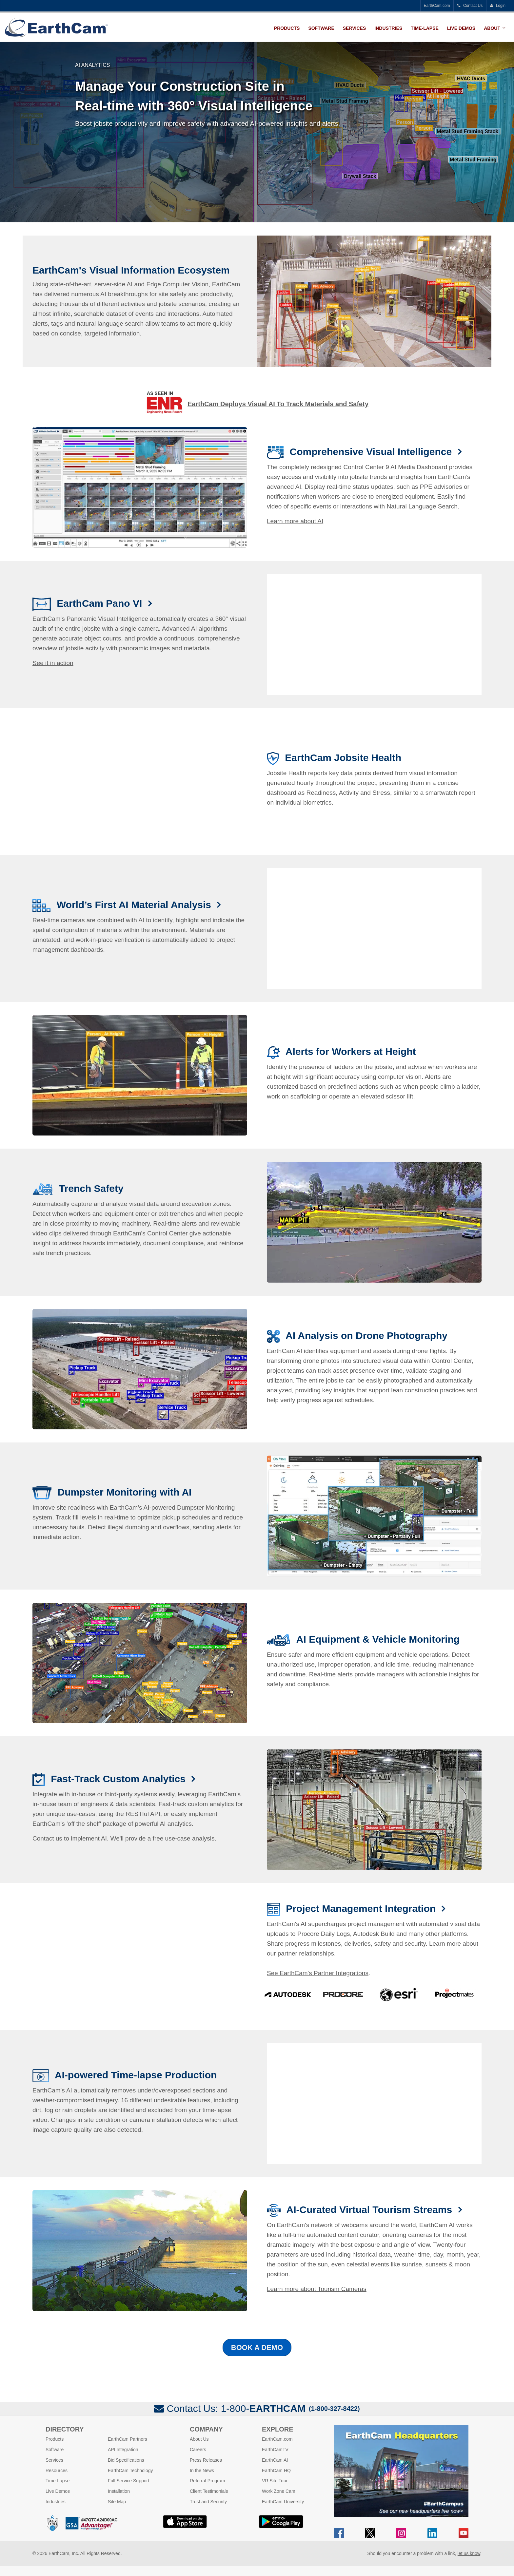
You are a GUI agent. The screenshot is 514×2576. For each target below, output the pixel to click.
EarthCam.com (437, 5)
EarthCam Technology (130, 2470)
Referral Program (207, 2480)
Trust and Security (208, 2501)
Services (354, 28)
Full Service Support (128, 2480)
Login (497, 5)
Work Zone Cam (278, 2491)
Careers (198, 2449)
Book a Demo (257, 2347)
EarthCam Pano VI (101, 603)
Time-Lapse (425, 28)
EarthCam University (283, 2501)
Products (287, 28)
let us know (469, 2553)
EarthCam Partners (127, 2439)
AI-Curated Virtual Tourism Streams (371, 2209)
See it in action (52, 662)
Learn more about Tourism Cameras (316, 2288)
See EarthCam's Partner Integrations (317, 1973)
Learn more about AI (295, 521)
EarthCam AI (275, 2460)
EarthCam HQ (276, 2470)
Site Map (117, 2501)
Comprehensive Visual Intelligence (372, 451)
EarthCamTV (275, 2449)
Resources (57, 2470)
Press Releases (206, 2460)
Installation (119, 2491)
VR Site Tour (274, 2480)
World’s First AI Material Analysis (135, 904)
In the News (202, 2470)
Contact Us (470, 5)
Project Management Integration (362, 1908)
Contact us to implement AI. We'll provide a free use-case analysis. (124, 1838)
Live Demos (461, 28)
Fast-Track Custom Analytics (119, 1778)
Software (321, 28)
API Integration (123, 2449)
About (492, 28)
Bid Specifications (126, 2460)
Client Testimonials (209, 2491)
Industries (388, 28)
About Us (199, 2439)
